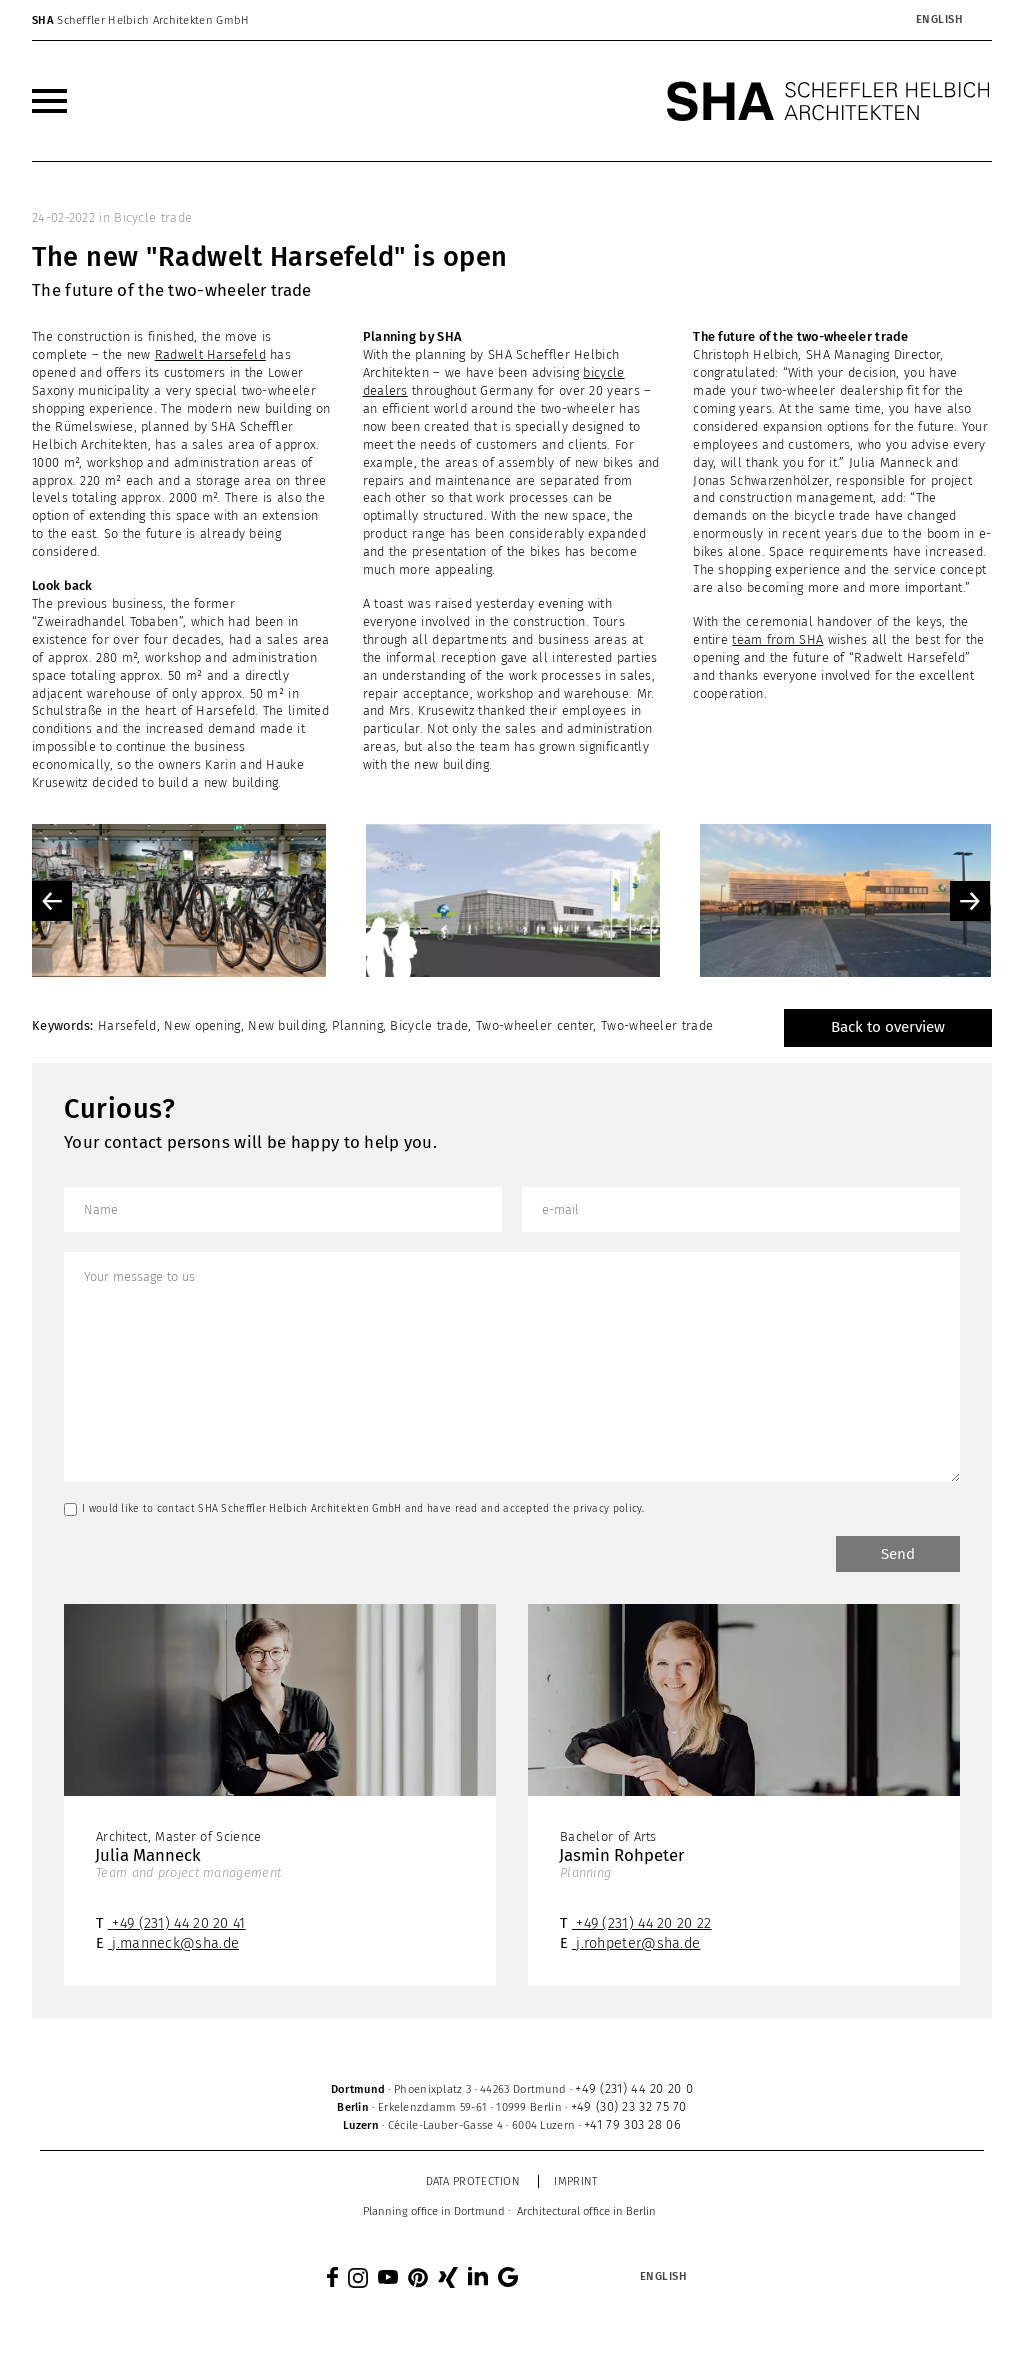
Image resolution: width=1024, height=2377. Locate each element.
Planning (357, 1025)
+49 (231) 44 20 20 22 (643, 1923)
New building (286, 1025)
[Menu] (49, 101)
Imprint (576, 2181)
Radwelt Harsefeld (210, 354)
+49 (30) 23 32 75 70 (629, 2106)
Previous (52, 901)
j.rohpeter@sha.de (638, 1943)
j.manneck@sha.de (175, 1943)
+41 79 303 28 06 (632, 2124)
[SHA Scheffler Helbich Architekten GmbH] (829, 101)
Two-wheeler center (534, 1025)
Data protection (473, 2181)
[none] (893, 20)
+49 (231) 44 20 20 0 (634, 2088)
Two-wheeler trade (657, 1025)
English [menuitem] (940, 19)
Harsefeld (127, 1025)
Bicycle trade (153, 217)
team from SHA (777, 639)
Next (970, 901)
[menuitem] (939, 20)
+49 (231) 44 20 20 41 (178, 1923)
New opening (202, 1025)
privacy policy (607, 1508)
